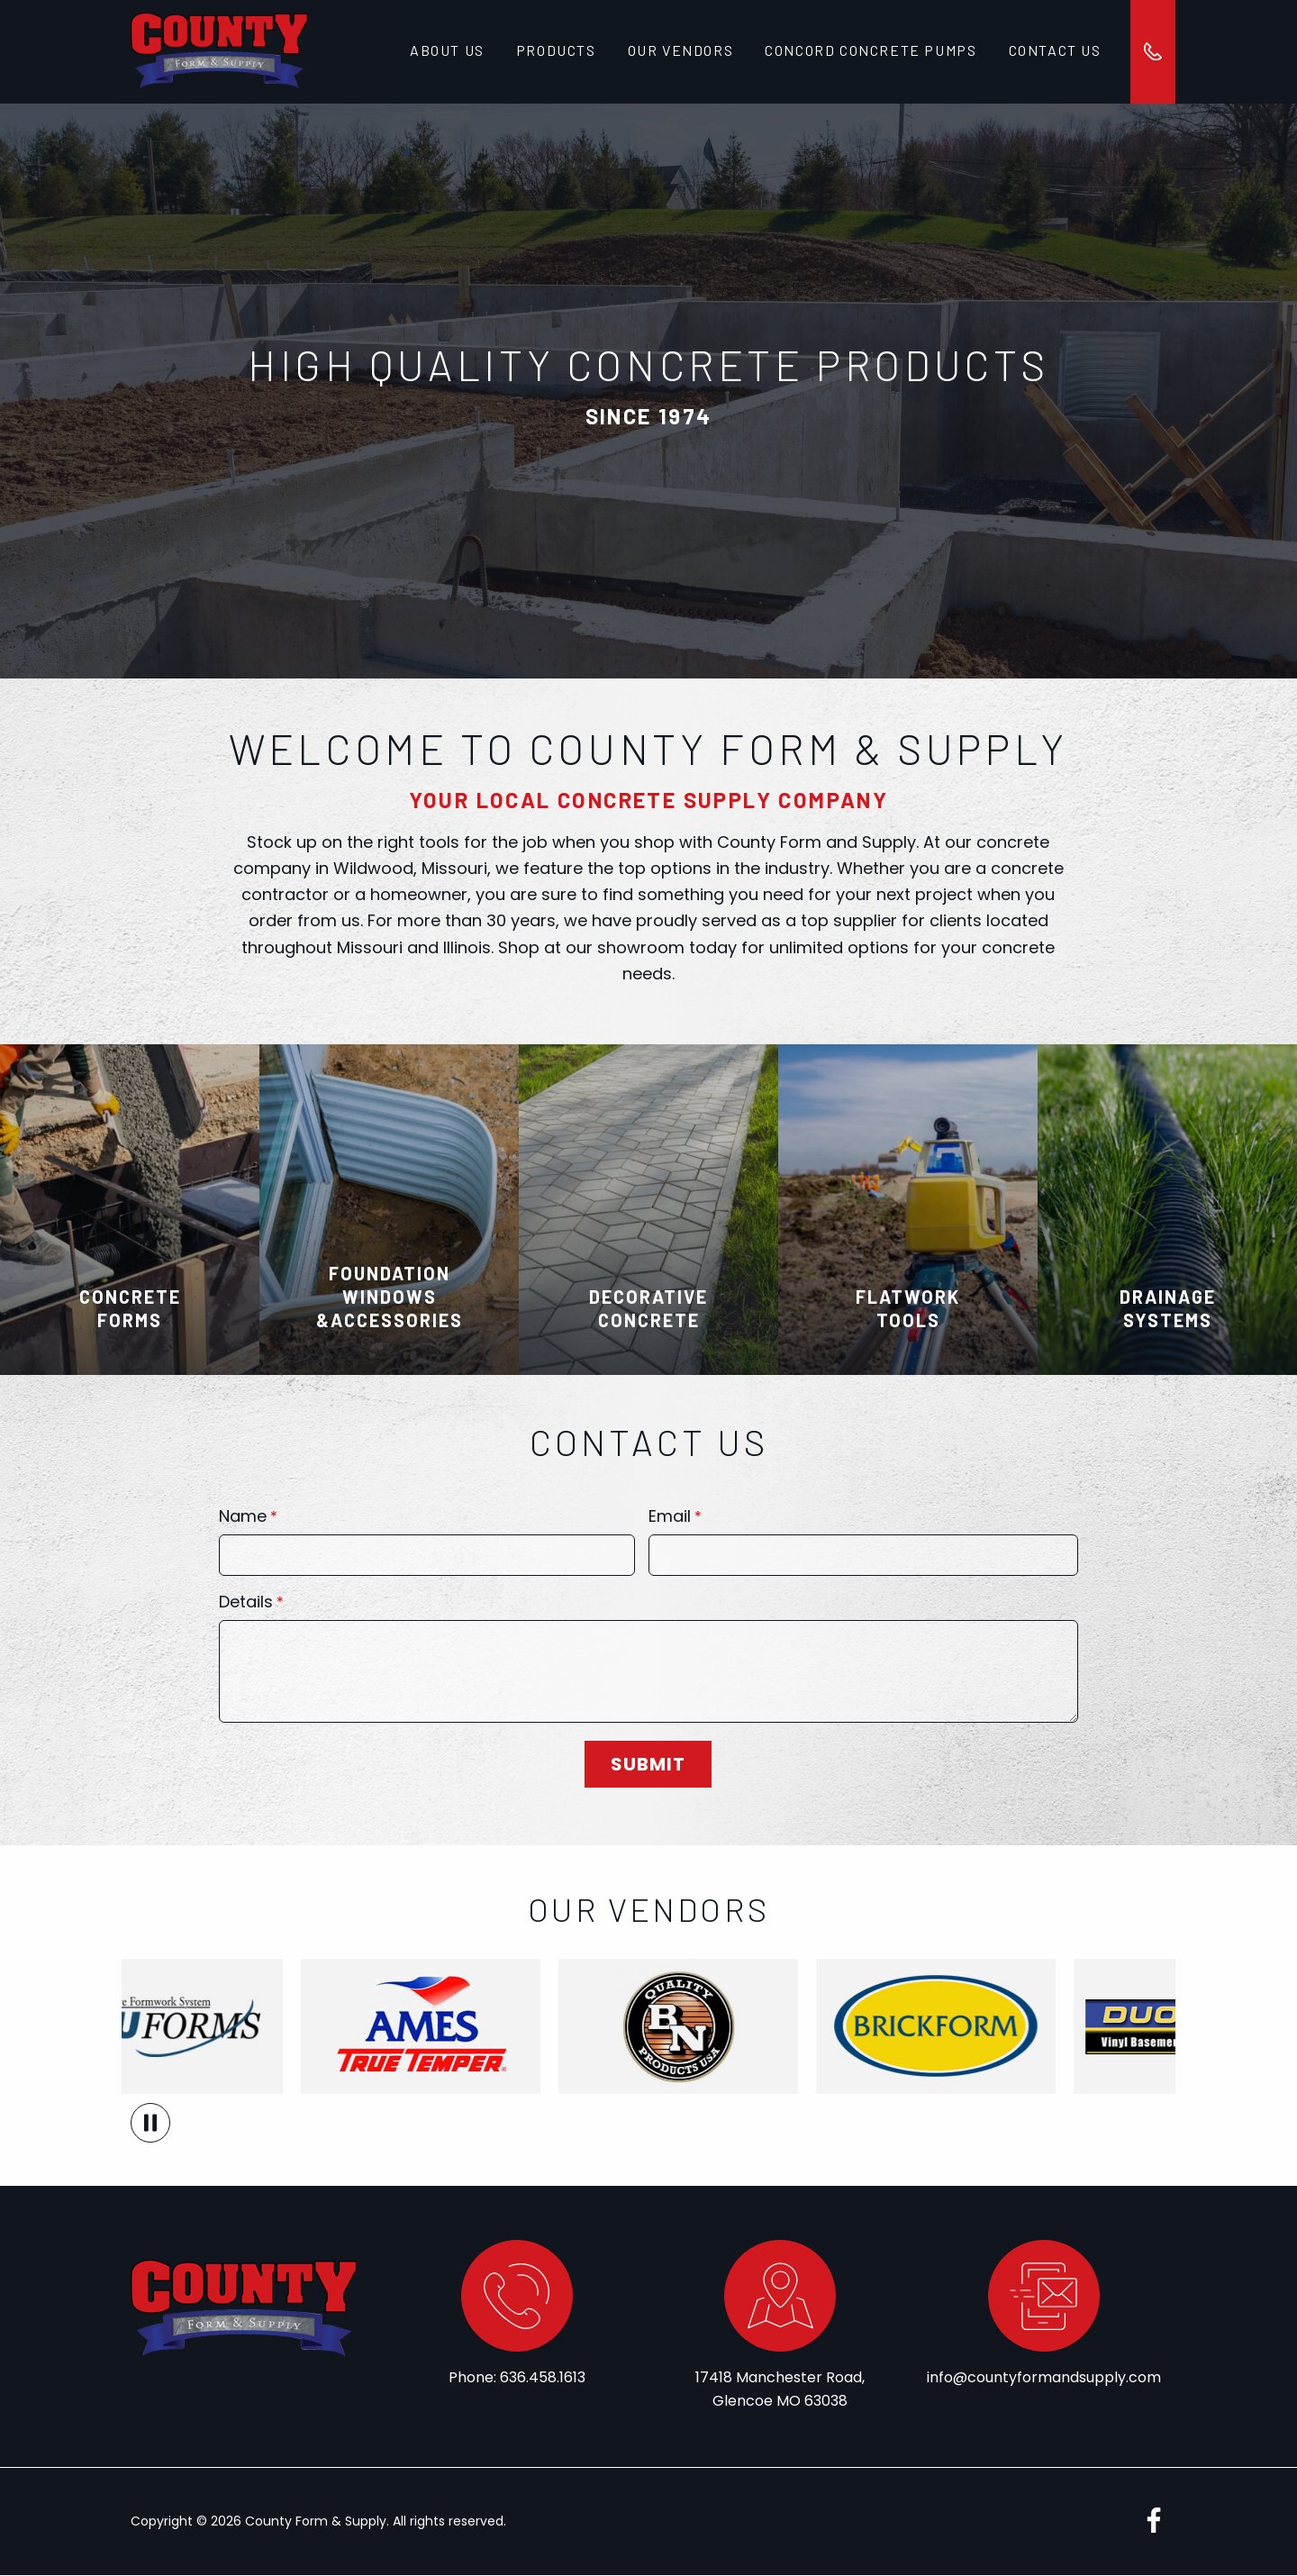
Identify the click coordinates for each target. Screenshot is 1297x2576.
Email (669, 1518)
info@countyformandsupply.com (1044, 2378)
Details (246, 1604)
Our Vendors (678, 51)
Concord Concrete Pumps (868, 51)
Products (554, 51)
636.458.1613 (542, 2378)
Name (243, 1518)
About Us (447, 51)
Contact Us (1050, 51)
